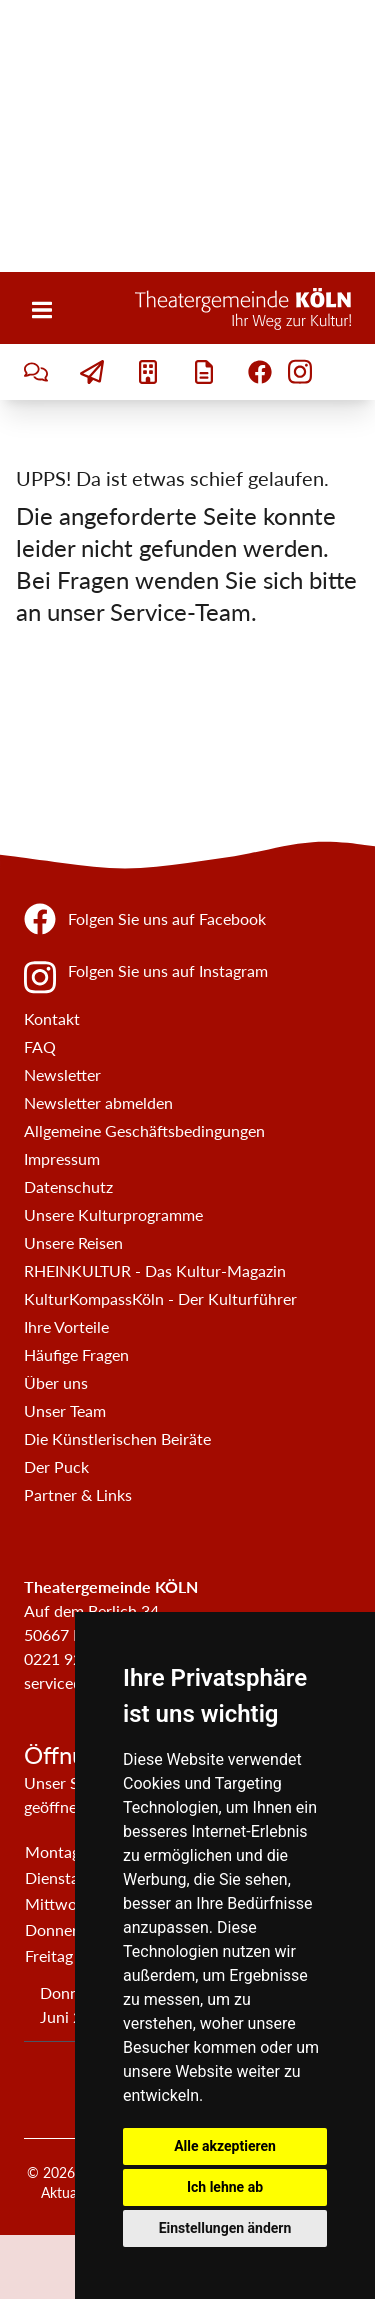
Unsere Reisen (73, 1242)
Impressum (62, 1158)
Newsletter (62, 1074)
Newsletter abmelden (98, 1102)
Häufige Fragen (76, 1354)
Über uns (56, 1382)
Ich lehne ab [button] (225, 2187)
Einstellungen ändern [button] (225, 2228)
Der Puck (56, 1466)
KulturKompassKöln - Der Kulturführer (160, 1298)
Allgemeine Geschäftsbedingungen (144, 1130)
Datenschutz (68, 1186)
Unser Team (65, 1410)
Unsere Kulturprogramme (113, 1214)
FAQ (40, 1046)
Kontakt (52, 1018)
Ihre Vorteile (66, 1326)
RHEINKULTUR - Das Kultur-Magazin (155, 1270)
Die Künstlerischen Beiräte (117, 1438)
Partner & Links (78, 1494)
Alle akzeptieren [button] (225, 2146)
